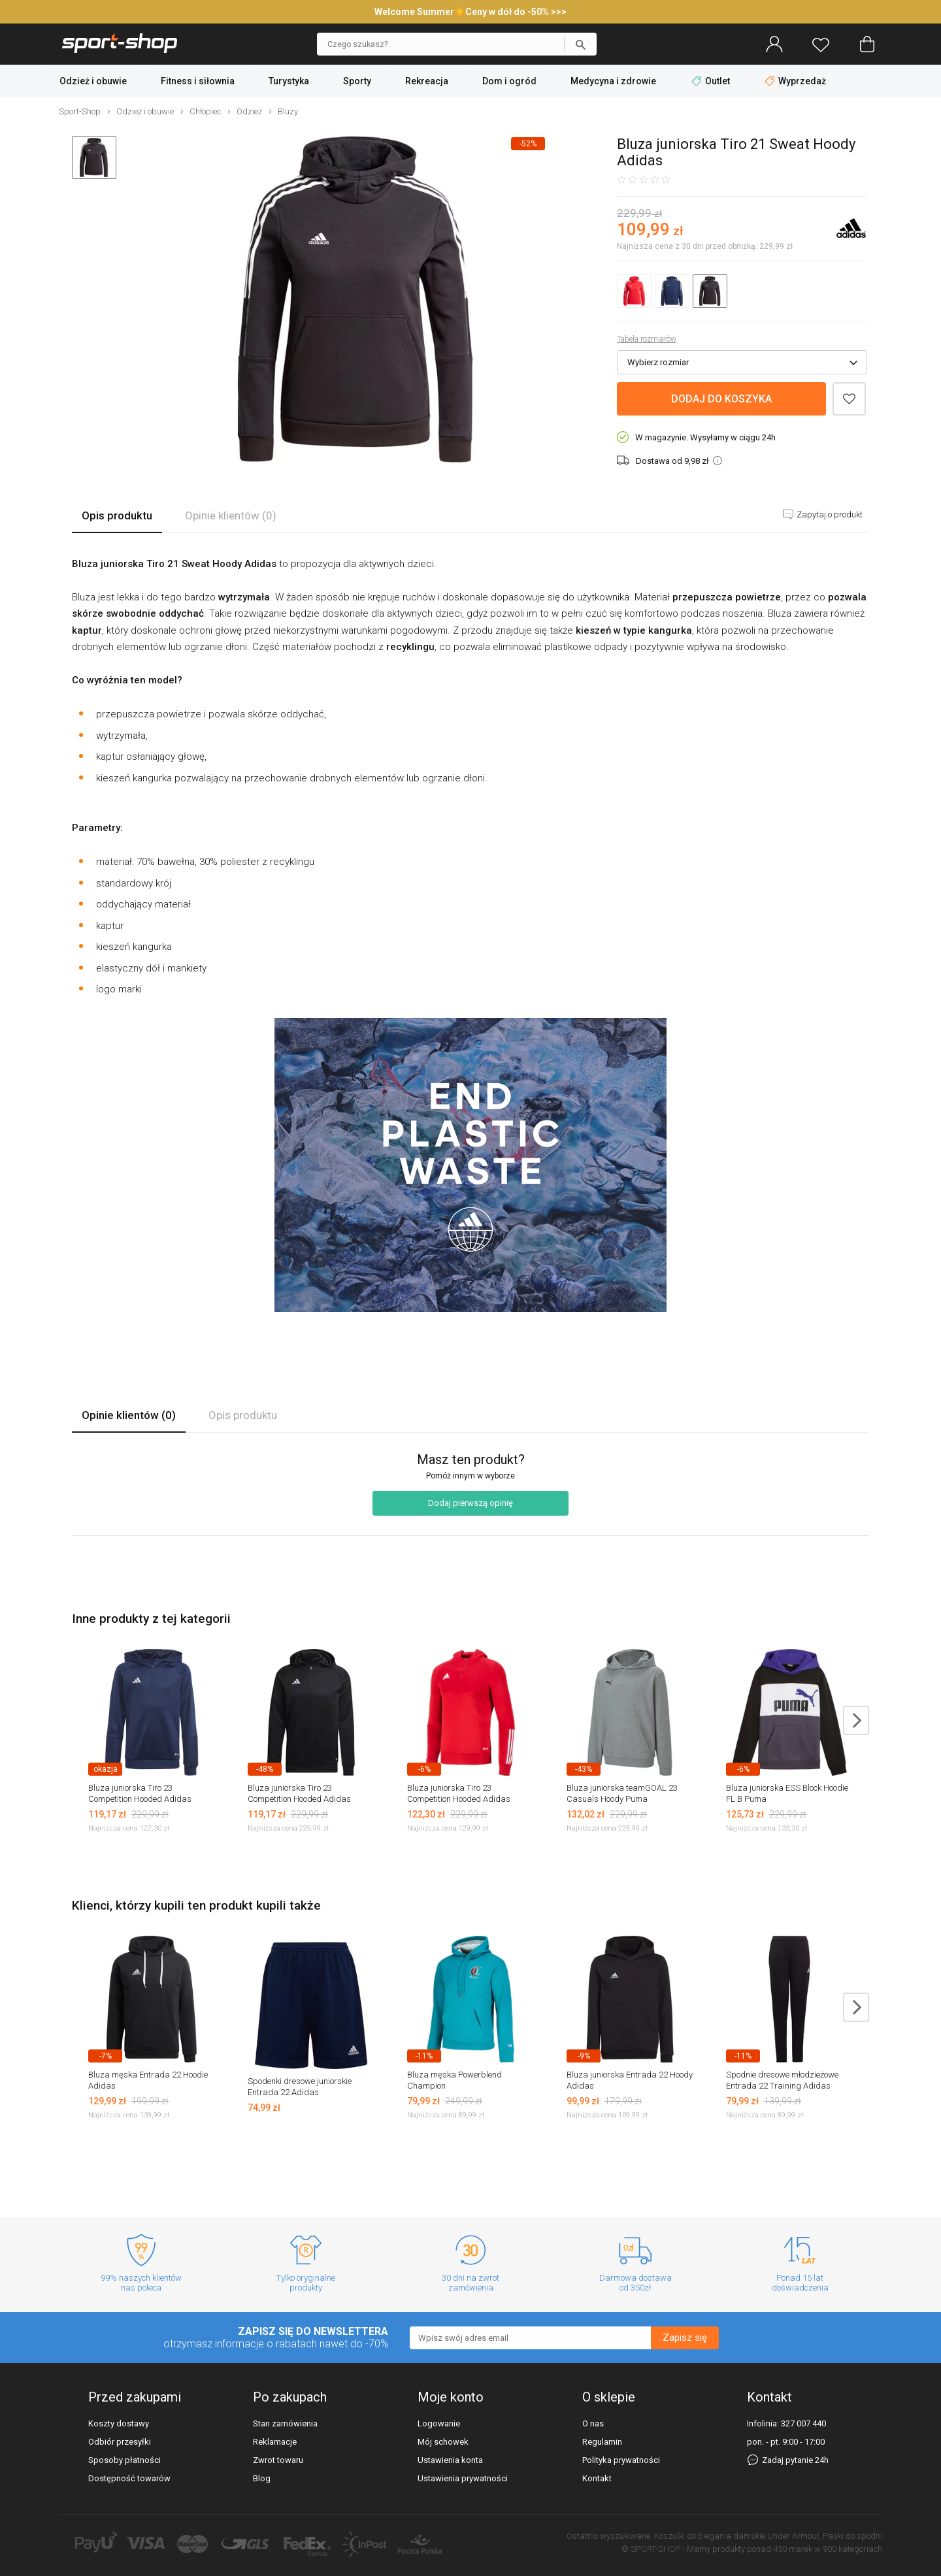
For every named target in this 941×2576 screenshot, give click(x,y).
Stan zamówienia (285, 2423)
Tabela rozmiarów (646, 339)
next (856, 1720)
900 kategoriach (852, 2549)
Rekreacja (426, 81)
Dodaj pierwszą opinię (470, 1503)
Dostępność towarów (129, 2478)
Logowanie (439, 2423)
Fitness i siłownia (198, 81)
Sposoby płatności (124, 2460)
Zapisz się (685, 2337)
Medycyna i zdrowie (613, 81)
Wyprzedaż (795, 81)
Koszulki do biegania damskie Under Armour (736, 2536)
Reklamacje (275, 2442)
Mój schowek (443, 2442)
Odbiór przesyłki (119, 2442)
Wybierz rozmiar (658, 362)
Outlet (711, 81)
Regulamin (602, 2442)
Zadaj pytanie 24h (788, 2460)
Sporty (357, 81)
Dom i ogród (509, 81)
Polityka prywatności (621, 2460)
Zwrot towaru (278, 2460)
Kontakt (597, 2478)
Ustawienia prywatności (463, 2478)
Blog (262, 2478)
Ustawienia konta (450, 2460)
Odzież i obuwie (93, 81)
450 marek (792, 2549)
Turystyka (289, 81)
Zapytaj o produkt (829, 514)
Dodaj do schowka (849, 399)
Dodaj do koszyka (721, 399)
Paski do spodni (852, 2536)
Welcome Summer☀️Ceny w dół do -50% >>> (470, 12)
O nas (593, 2423)
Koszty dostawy (118, 2423)
